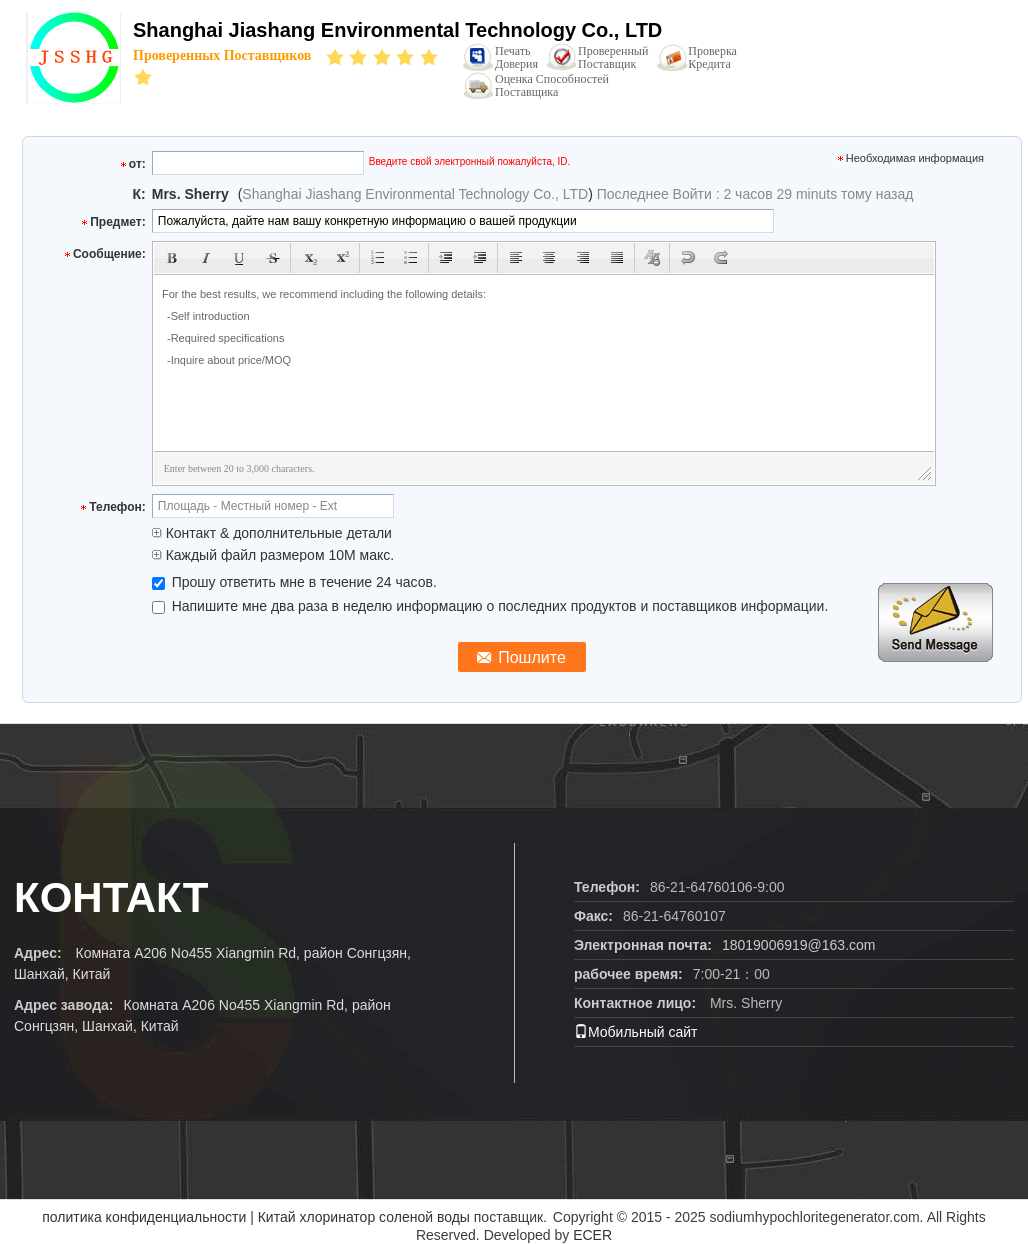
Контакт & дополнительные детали (272, 533)
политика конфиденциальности (144, 1217)
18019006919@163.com (799, 945)
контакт (111, 897)
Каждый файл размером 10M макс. (273, 555)
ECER (592, 1235)
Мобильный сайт (635, 1032)
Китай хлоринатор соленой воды (364, 1217)
